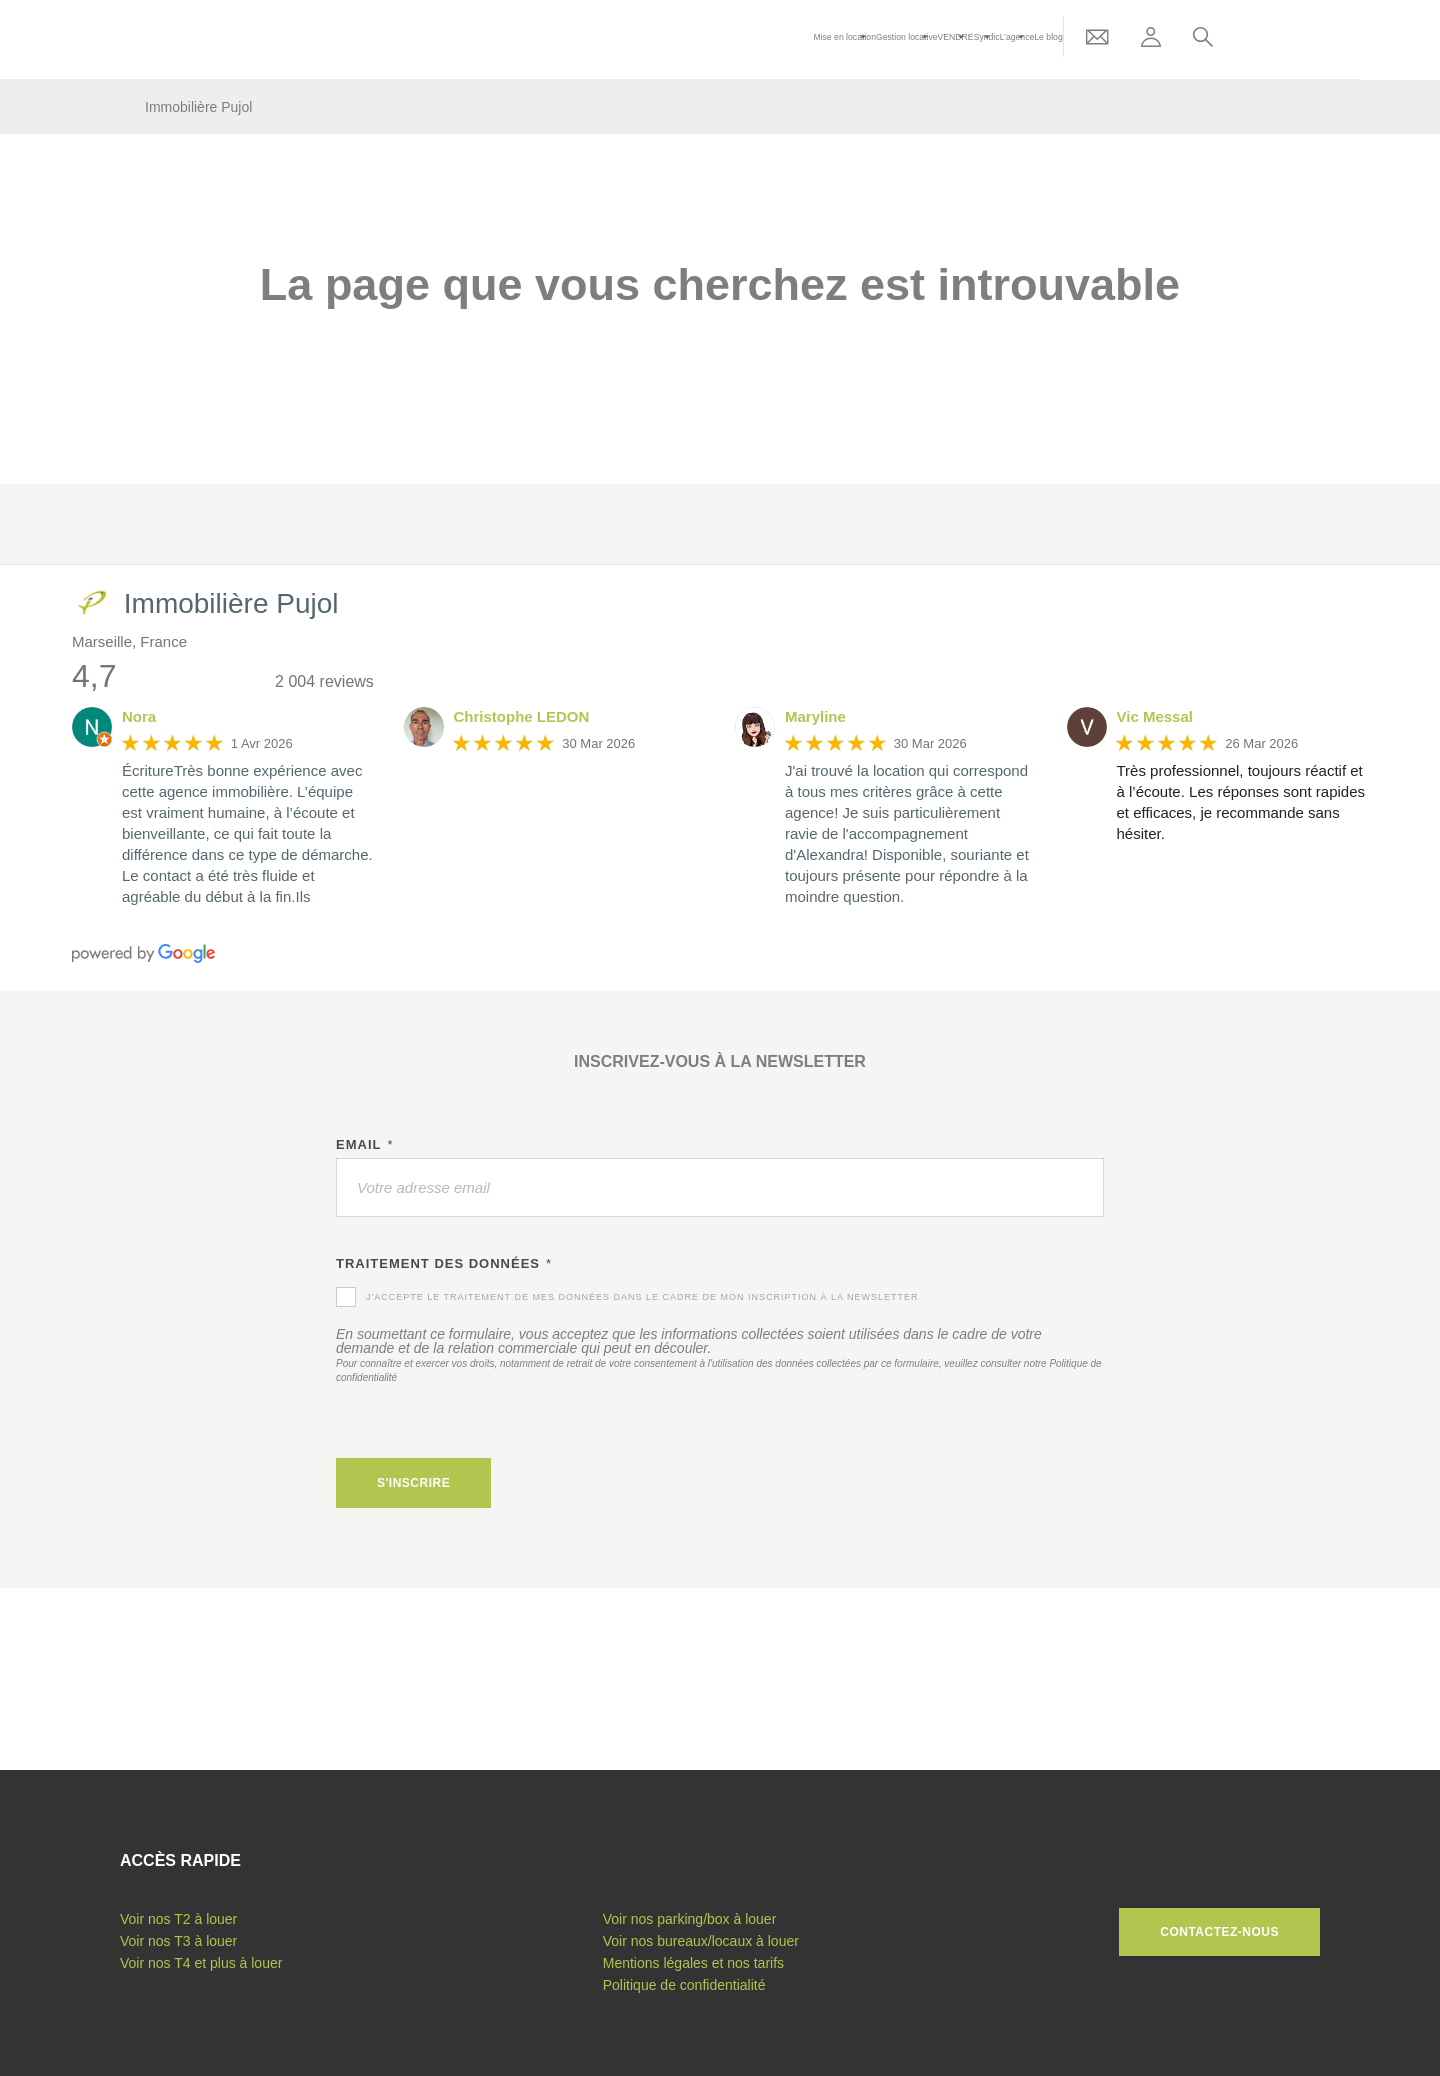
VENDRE (1016, 39)
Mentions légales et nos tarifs (693, 1963)
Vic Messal (1155, 716)
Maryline (815, 716)
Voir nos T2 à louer (178, 1919)
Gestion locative (959, 39)
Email (365, 1145)
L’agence (1087, 39)
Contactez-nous (1219, 1932)
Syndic (1052, 39)
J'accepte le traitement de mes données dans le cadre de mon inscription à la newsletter (642, 1297)
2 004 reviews (324, 681)
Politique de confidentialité (684, 1985)
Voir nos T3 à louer (178, 1941)
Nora (139, 716)
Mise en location (888, 39)
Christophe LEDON (522, 716)
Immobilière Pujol (198, 107)
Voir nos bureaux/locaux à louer (701, 1941)
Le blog (1123, 39)
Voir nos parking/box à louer (690, 1919)
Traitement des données (444, 1264)
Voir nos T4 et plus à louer (201, 1963)
